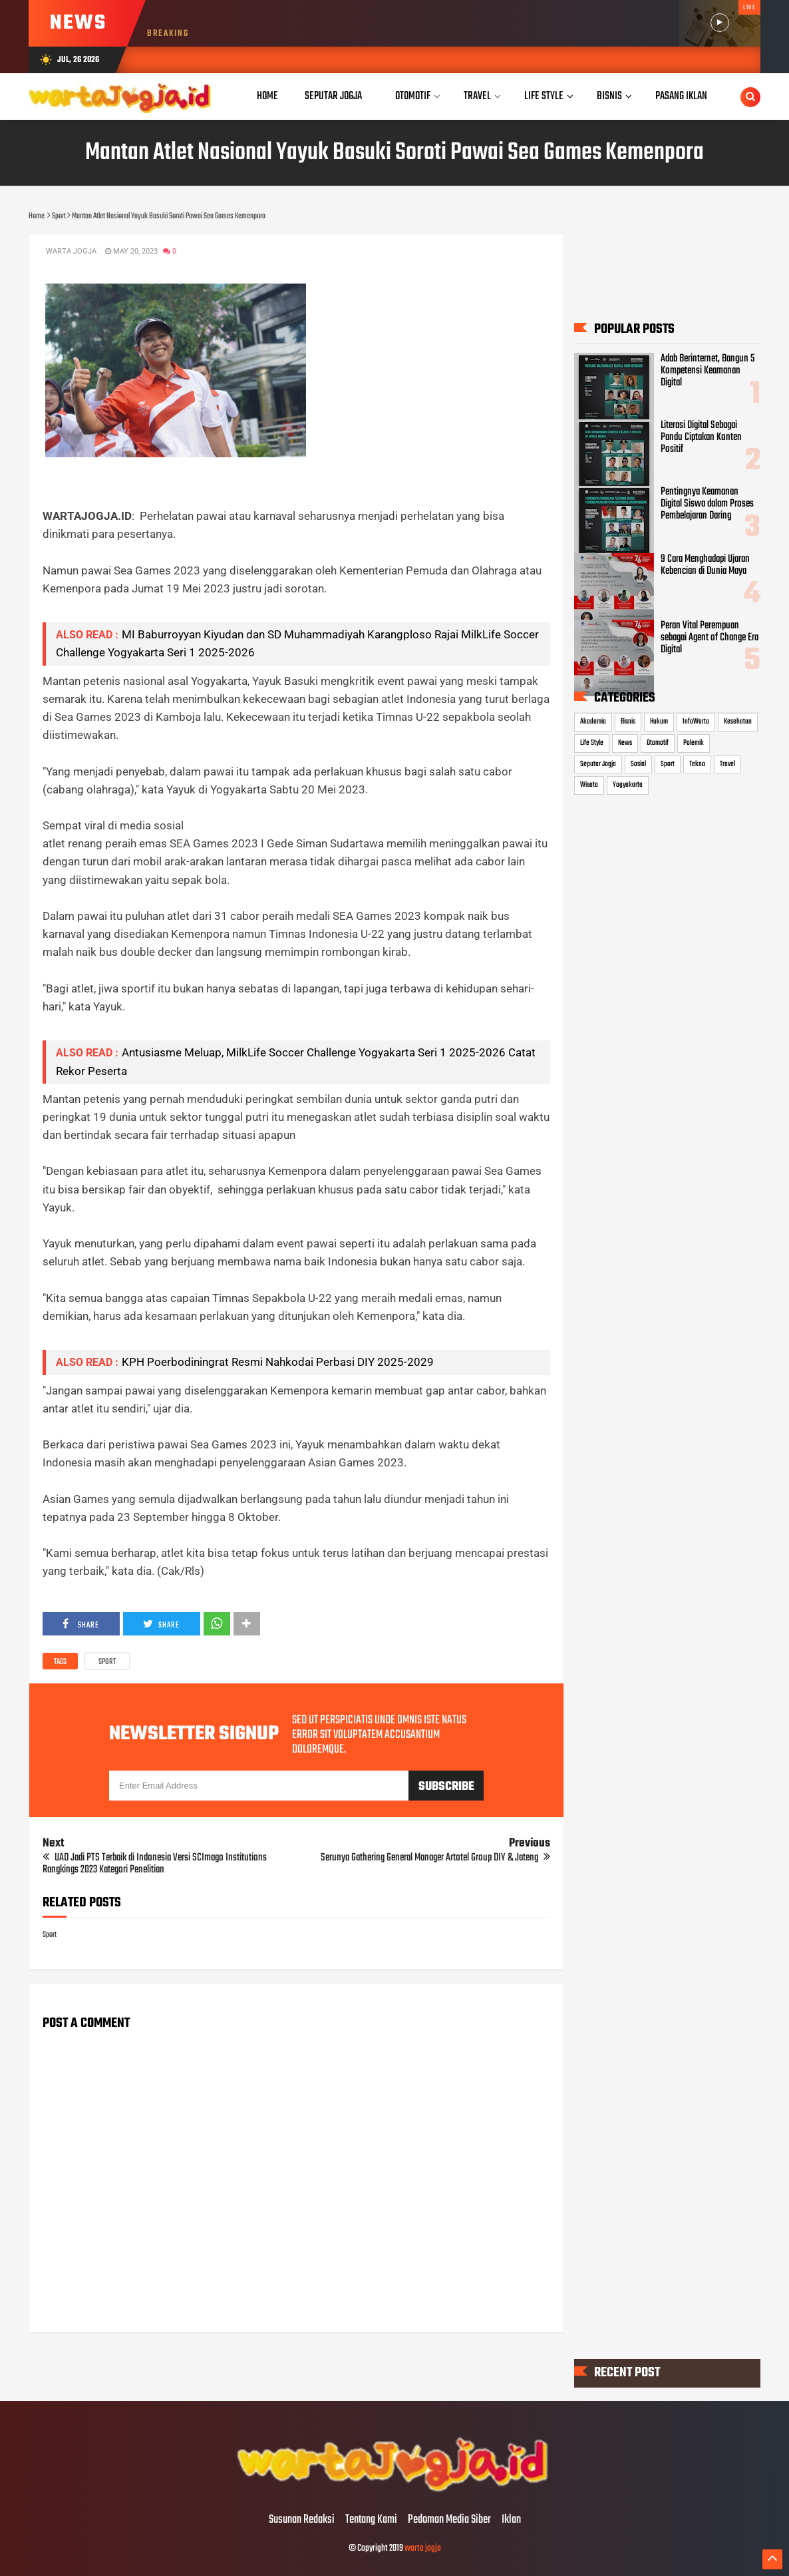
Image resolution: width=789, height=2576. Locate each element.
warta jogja (422, 2548)
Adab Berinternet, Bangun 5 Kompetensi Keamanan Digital (707, 370)
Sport (107, 1662)
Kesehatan (738, 722)
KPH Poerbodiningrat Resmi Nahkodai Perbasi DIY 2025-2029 (278, 1362)
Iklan (511, 2520)
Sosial (638, 764)
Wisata (589, 785)
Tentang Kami (371, 2520)
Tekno (697, 764)
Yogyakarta (628, 785)
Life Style (591, 743)
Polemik (693, 743)
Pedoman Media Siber (449, 2520)
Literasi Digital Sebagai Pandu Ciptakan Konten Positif (701, 437)
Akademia (593, 722)
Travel (727, 764)
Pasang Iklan (681, 96)
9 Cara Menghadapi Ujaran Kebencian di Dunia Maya (705, 565)
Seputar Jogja (598, 764)
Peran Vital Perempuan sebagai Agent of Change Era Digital (709, 637)
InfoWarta (696, 722)
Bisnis (628, 722)
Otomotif (658, 743)
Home (267, 96)
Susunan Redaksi (302, 2520)
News (625, 743)
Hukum (659, 722)
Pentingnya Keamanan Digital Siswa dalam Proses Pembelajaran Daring (707, 504)
